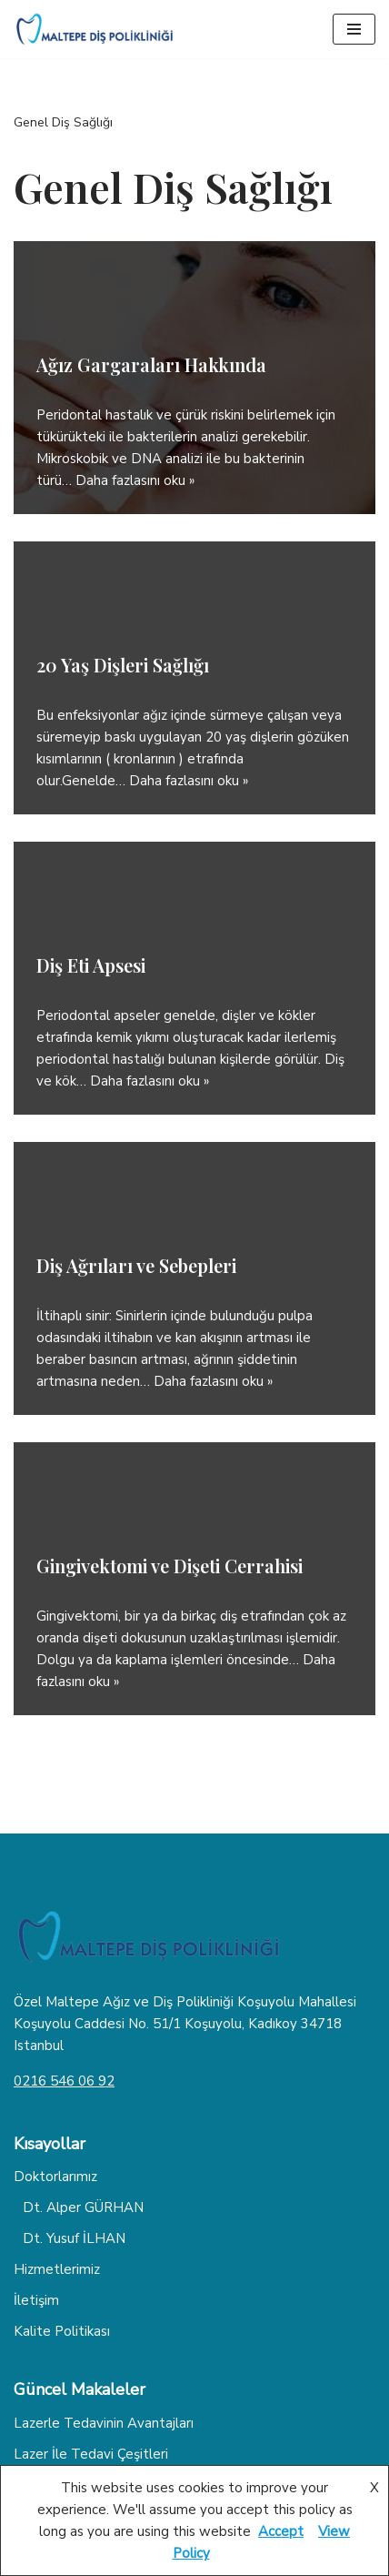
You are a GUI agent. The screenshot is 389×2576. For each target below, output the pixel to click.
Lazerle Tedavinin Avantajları (104, 2423)
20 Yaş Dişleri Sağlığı (122, 664)
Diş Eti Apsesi (90, 965)
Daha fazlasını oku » (134, 480)
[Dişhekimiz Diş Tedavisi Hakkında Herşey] (95, 29)
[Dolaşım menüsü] (354, 29)
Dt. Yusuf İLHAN (74, 2238)
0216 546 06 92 (64, 2081)
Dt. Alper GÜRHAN (83, 2207)
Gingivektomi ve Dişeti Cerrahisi (169, 1565)
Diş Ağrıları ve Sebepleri (136, 1265)
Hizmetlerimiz (57, 2269)
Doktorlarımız (55, 2176)
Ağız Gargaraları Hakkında (151, 364)
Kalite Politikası (62, 2331)
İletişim (36, 2300)
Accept (281, 2531)
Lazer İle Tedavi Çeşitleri (91, 2454)
